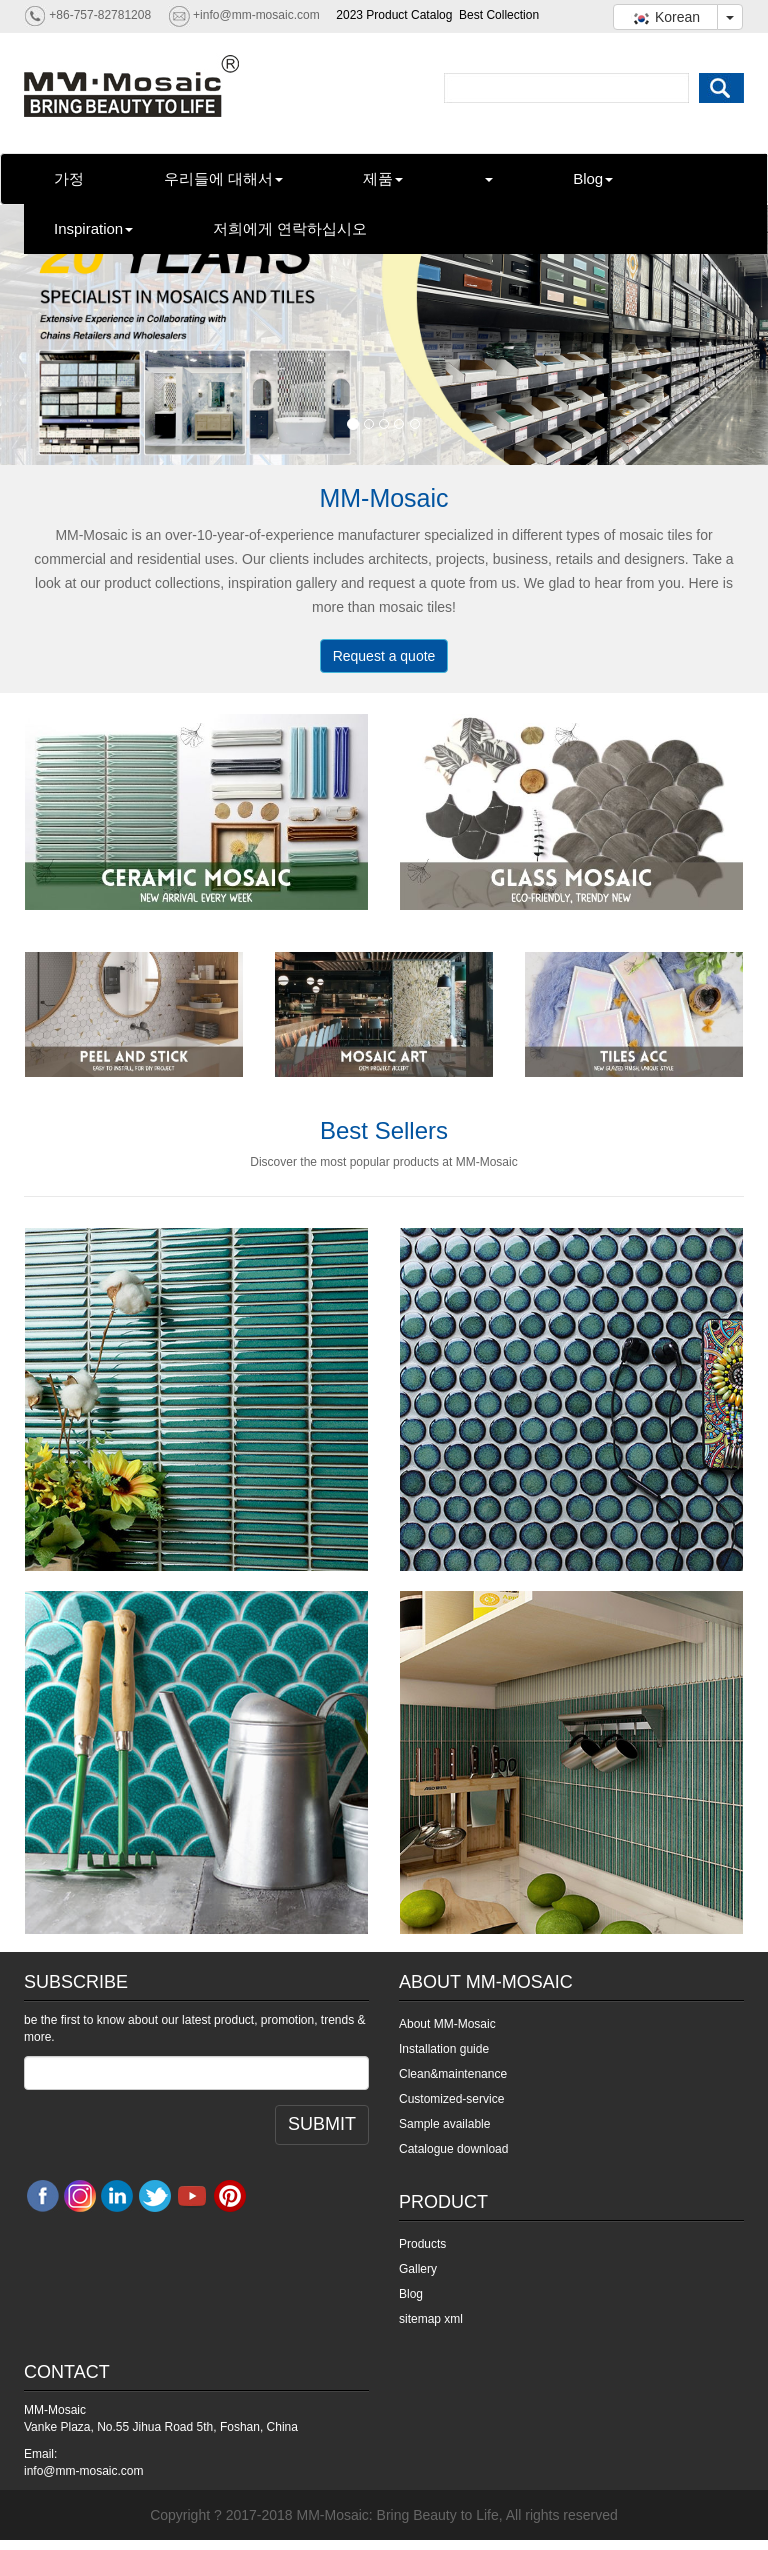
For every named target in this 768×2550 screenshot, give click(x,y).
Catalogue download (453, 2149)
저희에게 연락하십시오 (290, 228)
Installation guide (444, 2049)
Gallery (418, 2269)
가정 (69, 178)
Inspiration (93, 228)
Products (422, 2244)
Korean (665, 17)
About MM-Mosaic (447, 2024)
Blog (593, 178)
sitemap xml (431, 2319)
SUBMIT (322, 2124)
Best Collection (499, 15)
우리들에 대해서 (223, 178)
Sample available (444, 2124)
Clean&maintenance (453, 2074)
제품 (383, 178)
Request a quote (384, 656)
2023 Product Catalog (394, 15)
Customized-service (451, 2099)
